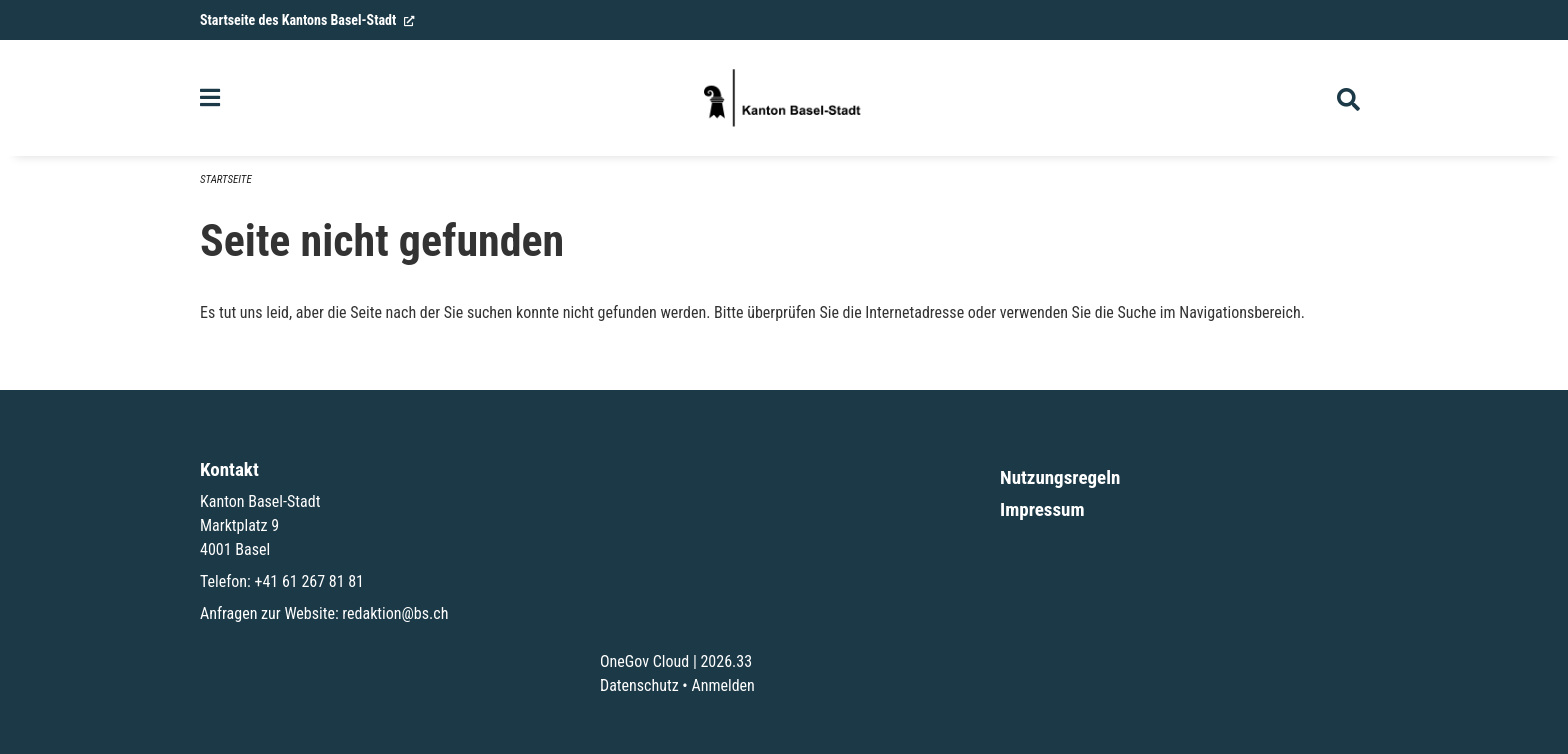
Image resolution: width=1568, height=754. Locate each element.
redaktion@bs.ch (395, 613)
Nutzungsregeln (1060, 477)
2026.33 (726, 661)
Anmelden (722, 685)
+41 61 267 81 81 (309, 581)
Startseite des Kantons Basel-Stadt (307, 20)
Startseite (226, 179)
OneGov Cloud (644, 661)
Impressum (1042, 509)
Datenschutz (639, 685)
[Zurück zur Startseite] (784, 98)
